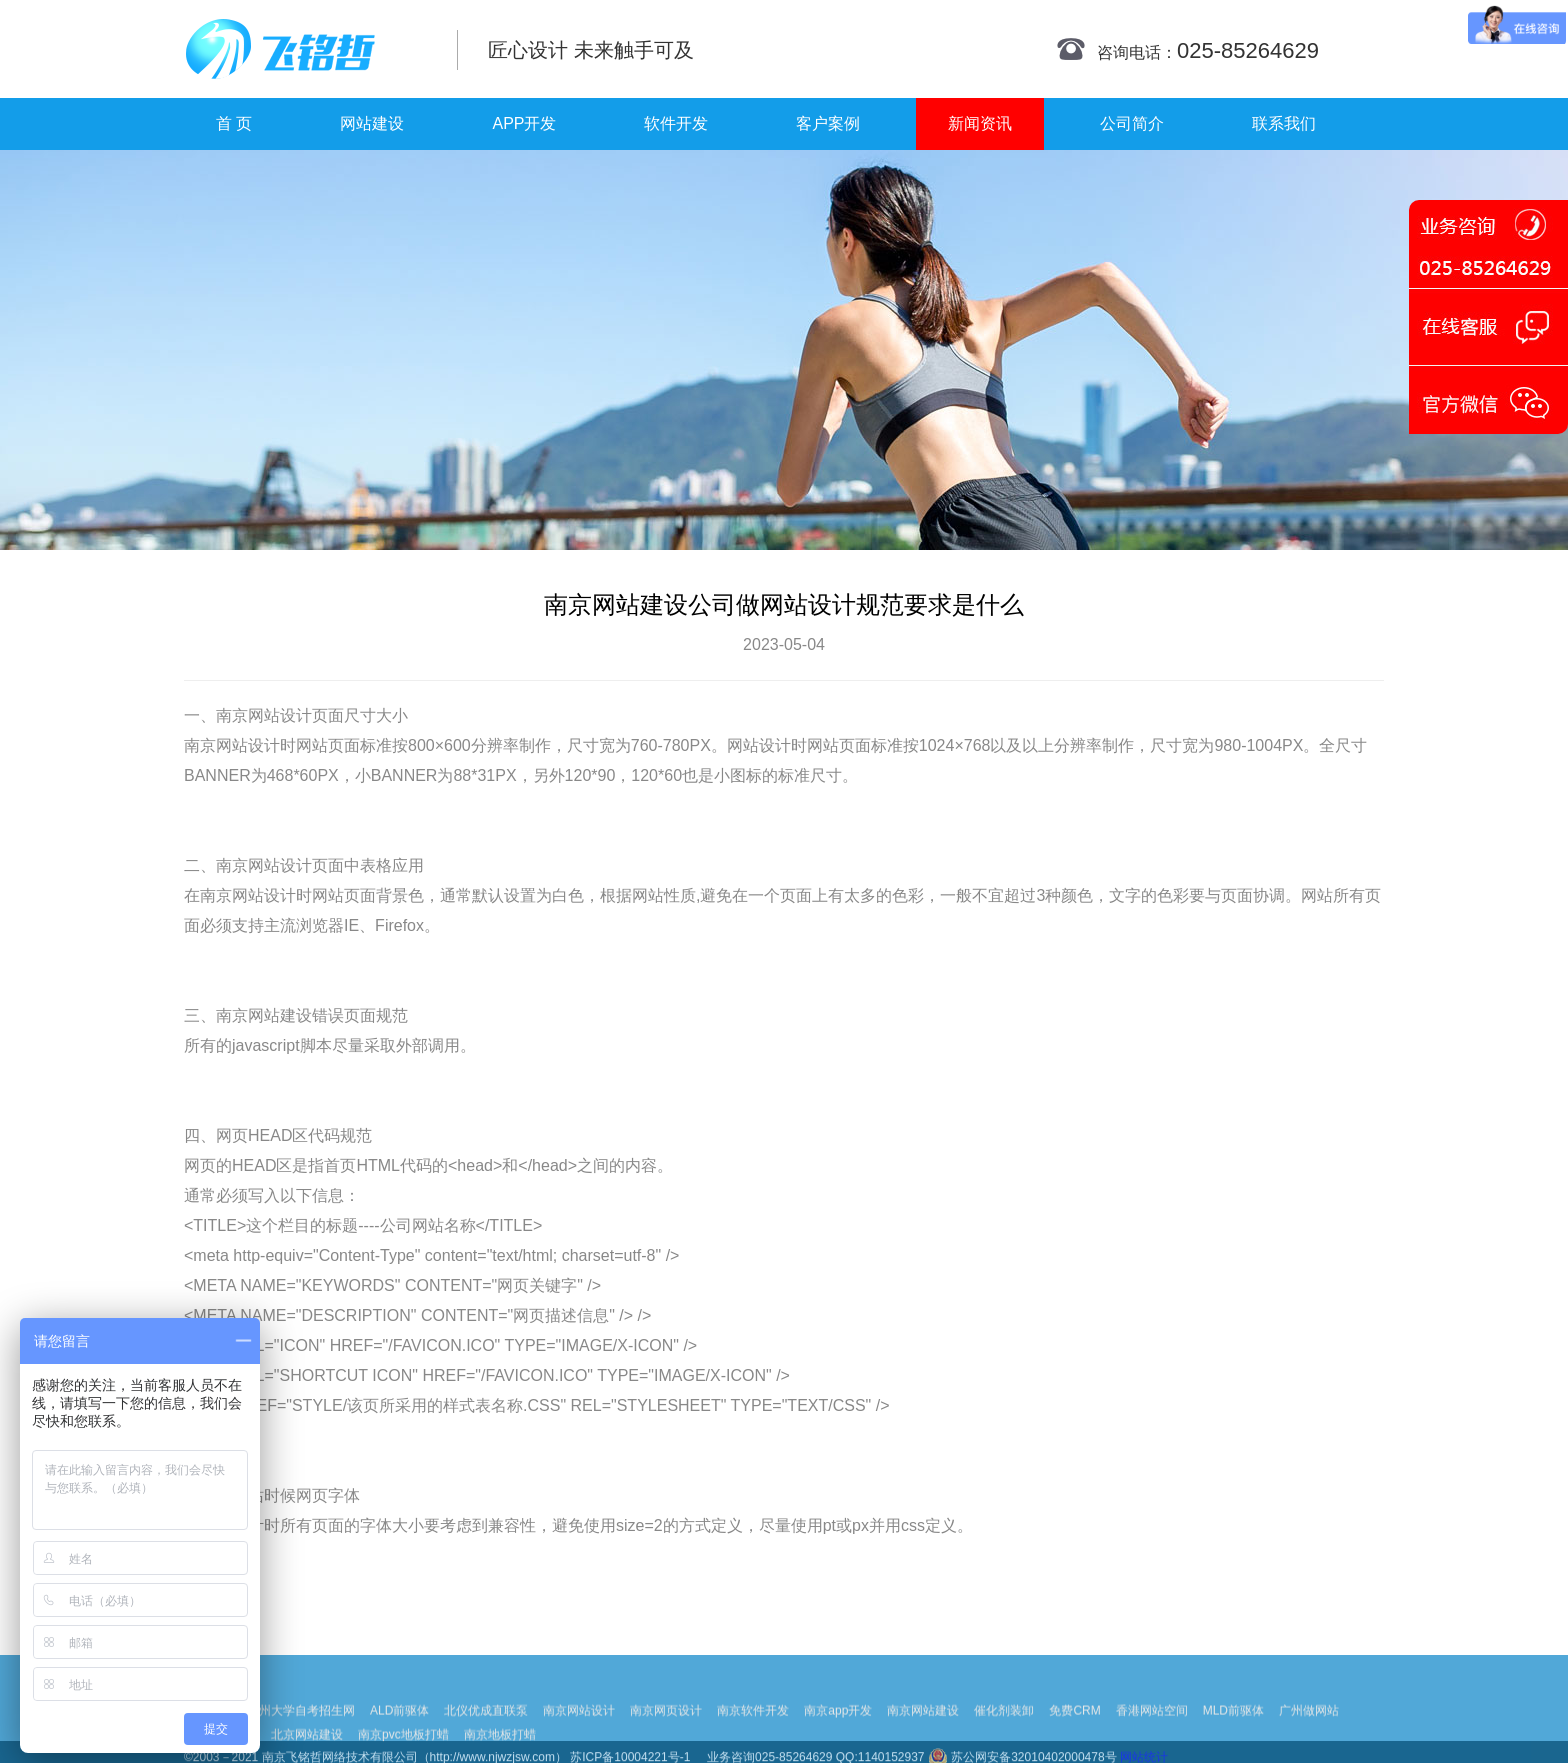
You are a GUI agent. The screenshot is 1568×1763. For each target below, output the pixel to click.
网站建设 (372, 123)
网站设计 (280, 715)
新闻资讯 (980, 123)
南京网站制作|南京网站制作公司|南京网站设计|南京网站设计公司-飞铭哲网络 (306, 49)
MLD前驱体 (1233, 1730)
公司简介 (1132, 123)
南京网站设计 (579, 1730)
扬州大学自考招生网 (301, 1730)
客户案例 (828, 123)
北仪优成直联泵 (486, 1730)
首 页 (234, 123)
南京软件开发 (753, 1730)
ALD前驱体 (399, 1730)
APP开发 (524, 123)
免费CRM (1074, 1730)
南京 (232, 715)
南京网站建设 (923, 1730)
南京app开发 (838, 1730)
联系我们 (1284, 123)
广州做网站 (1309, 1730)
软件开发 (676, 123)
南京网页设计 (666, 1730)
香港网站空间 (1152, 1730)
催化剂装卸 (1004, 1730)
